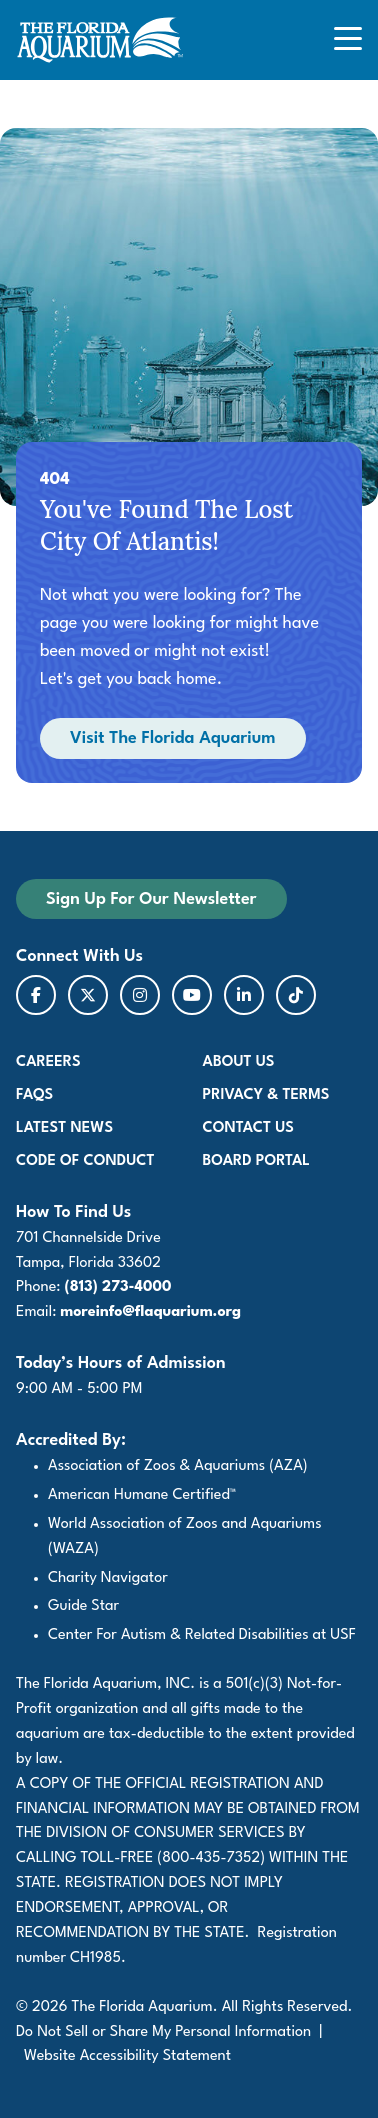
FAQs (34, 1095)
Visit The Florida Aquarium (173, 738)
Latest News (64, 1128)
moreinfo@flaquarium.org (150, 1312)
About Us (239, 1062)
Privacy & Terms (266, 1095)
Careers (48, 1062)
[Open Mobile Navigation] (348, 40)
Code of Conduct (85, 1161)
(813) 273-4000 (118, 1287)
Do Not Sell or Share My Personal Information (163, 2032)
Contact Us (248, 1128)
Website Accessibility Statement (127, 2056)
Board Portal (256, 1161)
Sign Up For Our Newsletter (166, 898)
